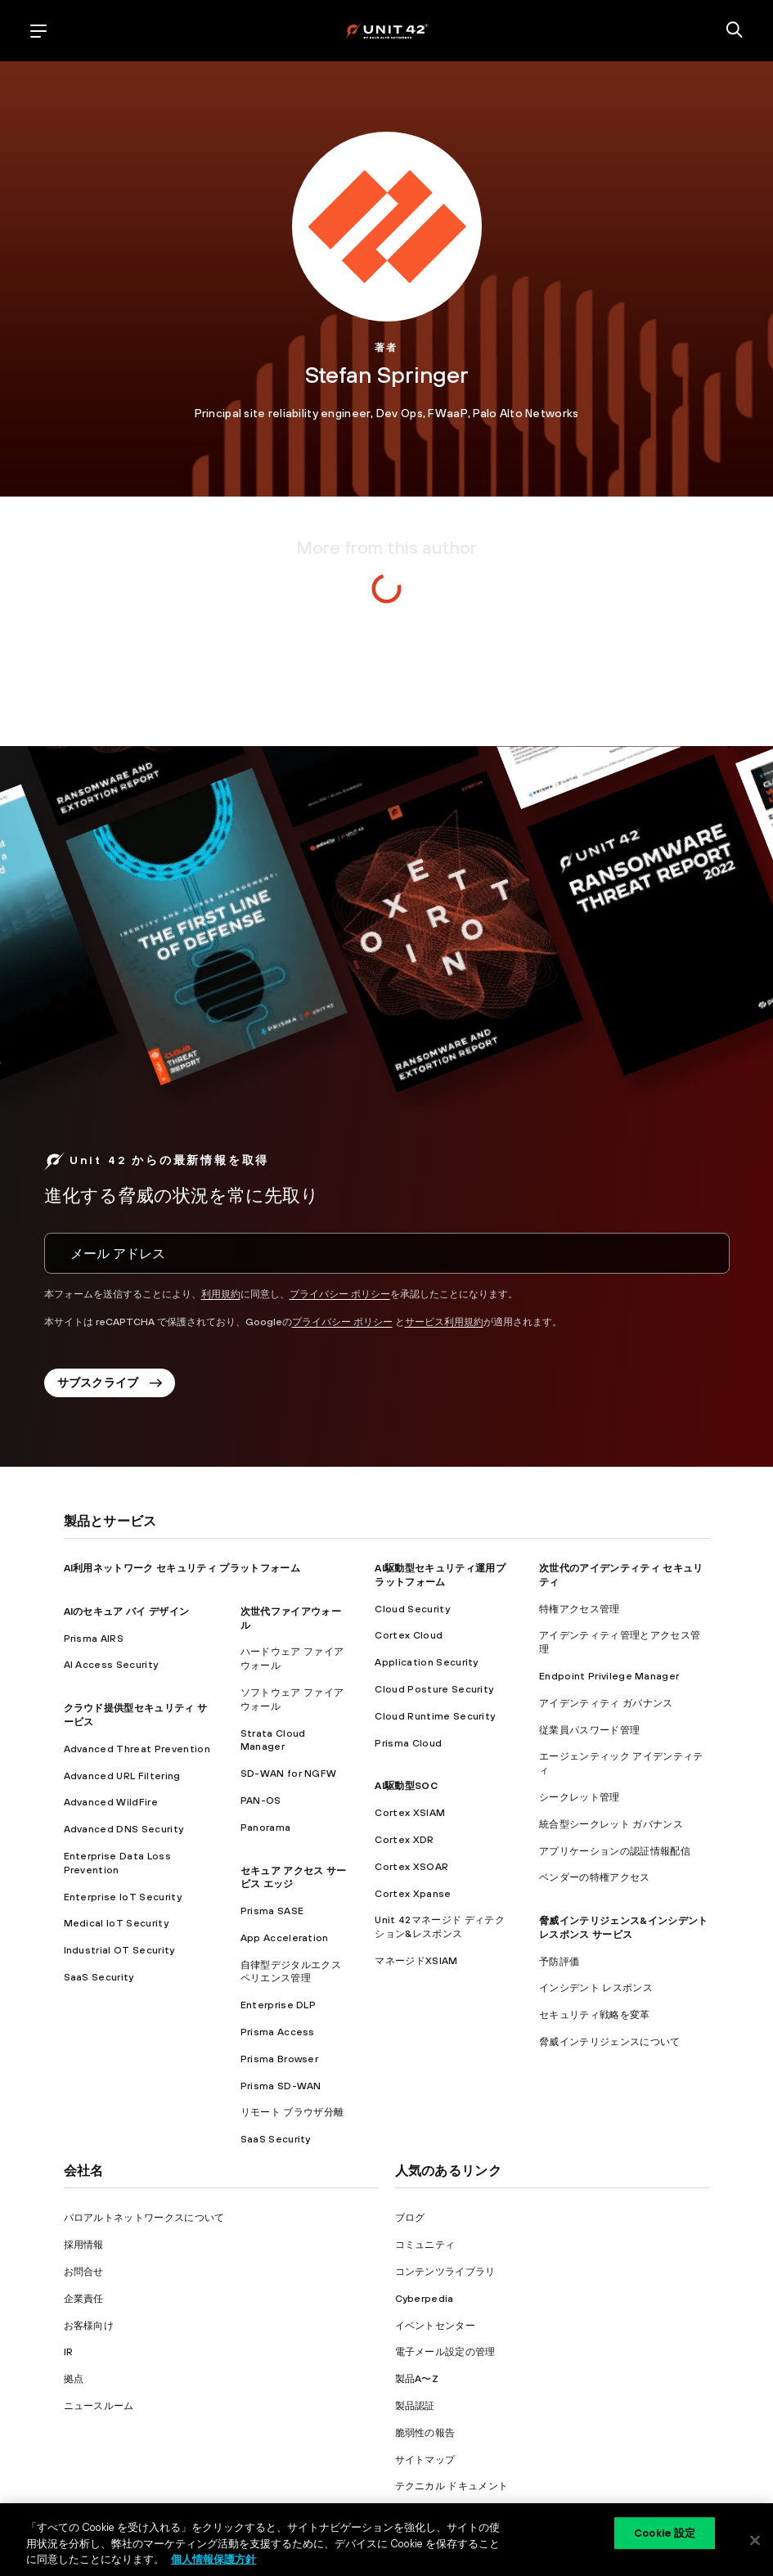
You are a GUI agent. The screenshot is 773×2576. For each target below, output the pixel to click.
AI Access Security (111, 1664)
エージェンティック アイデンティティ (621, 1763)
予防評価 (559, 1961)
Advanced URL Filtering (122, 1776)
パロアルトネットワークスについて (144, 2217)
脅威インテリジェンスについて (609, 2042)
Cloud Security (412, 1609)
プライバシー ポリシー (340, 1294)
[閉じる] (755, 2540)
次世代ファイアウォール (290, 1618)
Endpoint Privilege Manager (609, 1676)
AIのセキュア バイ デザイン (127, 1611)
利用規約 (220, 1294)
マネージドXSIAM (416, 1961)
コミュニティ (425, 2244)
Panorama (265, 1827)
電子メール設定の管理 (445, 2352)
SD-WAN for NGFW (288, 1773)
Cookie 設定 (664, 2533)
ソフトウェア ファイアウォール (292, 1699)
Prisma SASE (272, 1911)
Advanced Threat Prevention (137, 1749)
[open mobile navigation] (38, 31)
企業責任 (84, 2298)
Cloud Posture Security (434, 1689)
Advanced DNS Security (124, 1829)
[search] (735, 31)
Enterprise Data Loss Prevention (117, 1863)
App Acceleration (284, 1938)
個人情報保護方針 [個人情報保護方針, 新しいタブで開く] (213, 2559)
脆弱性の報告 (425, 2433)
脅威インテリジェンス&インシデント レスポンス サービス (623, 1927)
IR (69, 2352)
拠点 (74, 2379)
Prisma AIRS (94, 1638)
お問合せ (84, 2271)
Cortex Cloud (409, 1635)
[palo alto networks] (386, 30)
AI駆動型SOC (406, 1786)
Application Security (426, 1662)
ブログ (410, 2217)
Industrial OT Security (119, 1950)
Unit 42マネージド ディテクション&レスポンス (439, 1927)
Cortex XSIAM (410, 1812)
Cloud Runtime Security (435, 1716)
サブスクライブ (109, 1382)
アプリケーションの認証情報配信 (614, 1851)
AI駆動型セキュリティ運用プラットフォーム (440, 1575)
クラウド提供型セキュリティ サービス (136, 1715)
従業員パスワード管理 (589, 1730)
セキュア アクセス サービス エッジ (293, 1877)
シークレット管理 (579, 1797)
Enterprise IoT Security (123, 1897)
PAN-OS (260, 1800)
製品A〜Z (417, 2379)
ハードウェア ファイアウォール (292, 1658)
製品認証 (415, 2406)
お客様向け (89, 2325)
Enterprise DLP (278, 2005)
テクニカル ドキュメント (452, 2486)
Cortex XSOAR (411, 1866)
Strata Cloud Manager (273, 1740)
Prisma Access (277, 2032)
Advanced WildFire (111, 1802)
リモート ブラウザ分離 (292, 2112)
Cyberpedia (424, 2298)
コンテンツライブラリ (445, 2271)
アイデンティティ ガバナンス (605, 1703)
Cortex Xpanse (413, 1893)
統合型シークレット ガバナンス (611, 1824)
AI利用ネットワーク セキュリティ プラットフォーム (182, 1568)
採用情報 (84, 2244)
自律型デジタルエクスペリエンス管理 (290, 1972)
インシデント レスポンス (596, 1988)
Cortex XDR (404, 1839)
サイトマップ (425, 2460)
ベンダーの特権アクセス (594, 1877)
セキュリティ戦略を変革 (594, 2015)
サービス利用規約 (444, 1322)
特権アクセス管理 (579, 1609)
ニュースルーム (99, 2406)
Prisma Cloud (408, 1743)
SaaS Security (99, 1977)
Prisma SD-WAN (280, 2086)
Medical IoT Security (116, 1923)
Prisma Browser (279, 2059)
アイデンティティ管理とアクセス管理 (619, 1642)
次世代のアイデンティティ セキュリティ (621, 1575)
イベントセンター (435, 2325)
